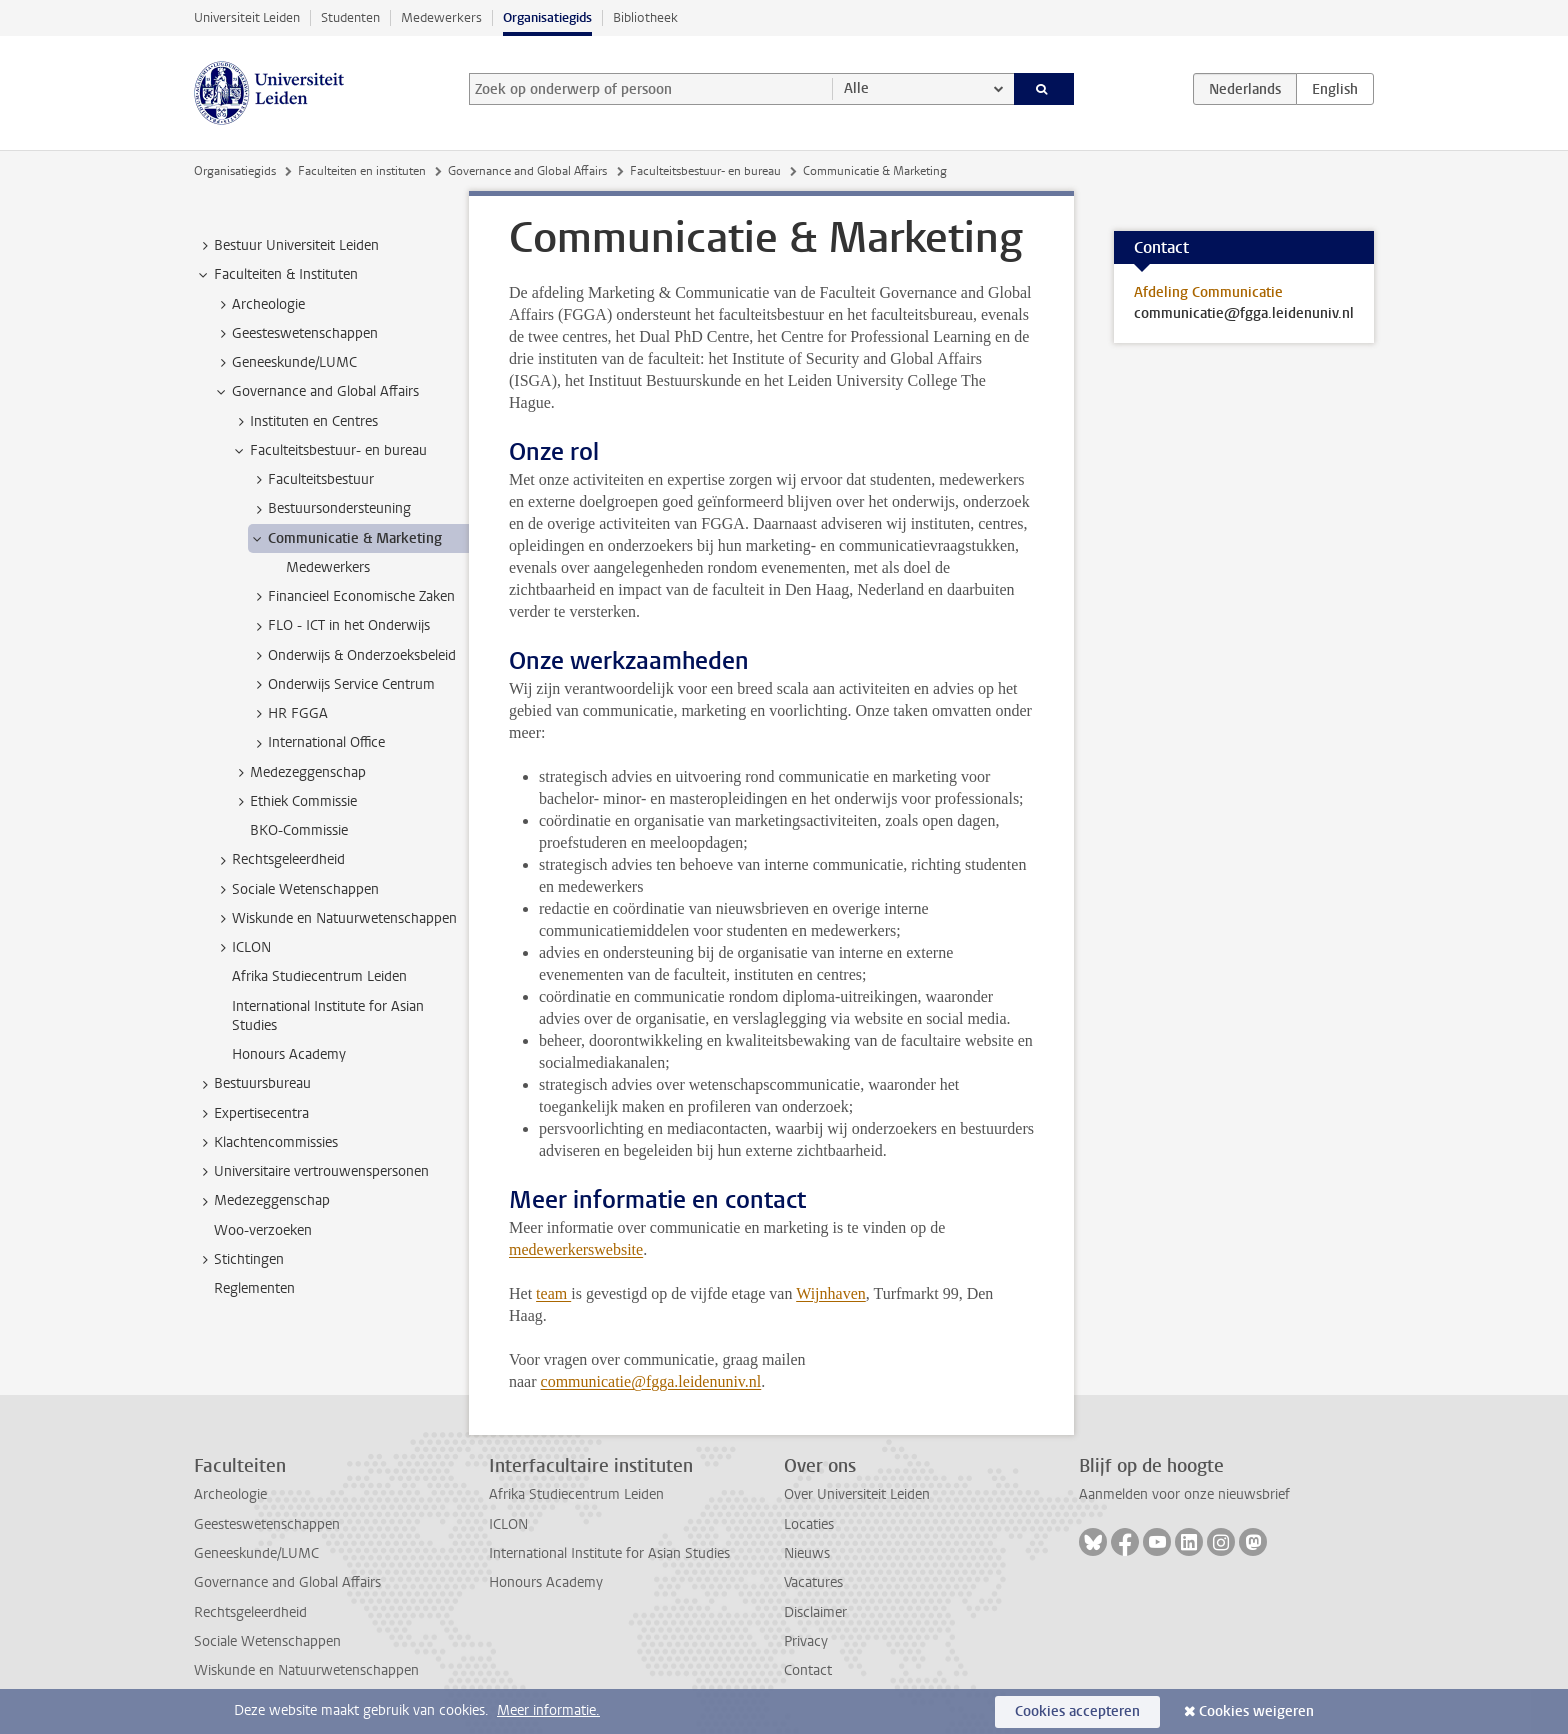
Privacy (806, 1641)
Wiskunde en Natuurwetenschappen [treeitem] (335, 919)
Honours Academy (546, 1582)
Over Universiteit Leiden (857, 1494)
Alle (856, 88)
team (553, 1293)
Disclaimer (815, 1612)
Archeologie (230, 1494)
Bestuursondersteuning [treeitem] (330, 509)
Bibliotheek (645, 17)
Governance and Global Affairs (527, 171)
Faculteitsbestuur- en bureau (705, 171)
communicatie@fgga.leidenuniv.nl (651, 1381)
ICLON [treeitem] (242, 948)
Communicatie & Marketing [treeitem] (345, 539)
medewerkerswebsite (576, 1249)
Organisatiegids (547, 17)
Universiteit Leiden (247, 17)
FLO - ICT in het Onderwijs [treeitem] (339, 626)
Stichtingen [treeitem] (239, 1260)
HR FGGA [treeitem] (288, 714)
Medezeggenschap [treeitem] (298, 773)
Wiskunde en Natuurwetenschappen (306, 1670)
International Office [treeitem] (317, 743)
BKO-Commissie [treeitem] (299, 830)
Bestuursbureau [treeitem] (253, 1084)
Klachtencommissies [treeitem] (266, 1143)
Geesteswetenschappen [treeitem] (295, 334)
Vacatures (813, 1582)
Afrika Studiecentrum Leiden (576, 1494)
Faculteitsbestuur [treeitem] (311, 480)
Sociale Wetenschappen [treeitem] (296, 890)
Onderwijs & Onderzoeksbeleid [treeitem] (352, 656)
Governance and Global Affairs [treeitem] (316, 392)
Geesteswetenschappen (267, 1524)
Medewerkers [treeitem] (328, 567)
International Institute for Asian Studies (609, 1553)
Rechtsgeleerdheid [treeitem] (279, 860)
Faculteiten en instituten (362, 171)
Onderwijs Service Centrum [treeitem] (342, 685)
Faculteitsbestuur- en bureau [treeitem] (329, 451)
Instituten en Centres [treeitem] (304, 422)
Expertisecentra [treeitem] (252, 1114)
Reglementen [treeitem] (254, 1288)
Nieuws (807, 1553)
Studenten (350, 17)
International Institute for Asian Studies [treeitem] (328, 1016)
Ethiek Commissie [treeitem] (294, 802)
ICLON (508, 1524)
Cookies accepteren (1077, 1711)
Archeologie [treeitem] (259, 305)
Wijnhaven (831, 1293)
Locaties (809, 1524)
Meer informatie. (548, 1710)
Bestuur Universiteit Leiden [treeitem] (287, 246)
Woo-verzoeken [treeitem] (263, 1230)
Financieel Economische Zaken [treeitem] (352, 597)
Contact (808, 1670)
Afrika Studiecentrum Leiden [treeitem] (319, 976)
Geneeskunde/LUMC (256, 1553)
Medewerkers (441, 17)
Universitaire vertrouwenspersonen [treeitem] (312, 1172)
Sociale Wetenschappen (267, 1641)
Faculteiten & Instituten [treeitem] (276, 275)
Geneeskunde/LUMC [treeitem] (285, 363)
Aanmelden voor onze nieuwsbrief (1184, 1494)
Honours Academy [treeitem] (289, 1054)
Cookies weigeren (1256, 1711)
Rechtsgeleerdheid (250, 1612)
